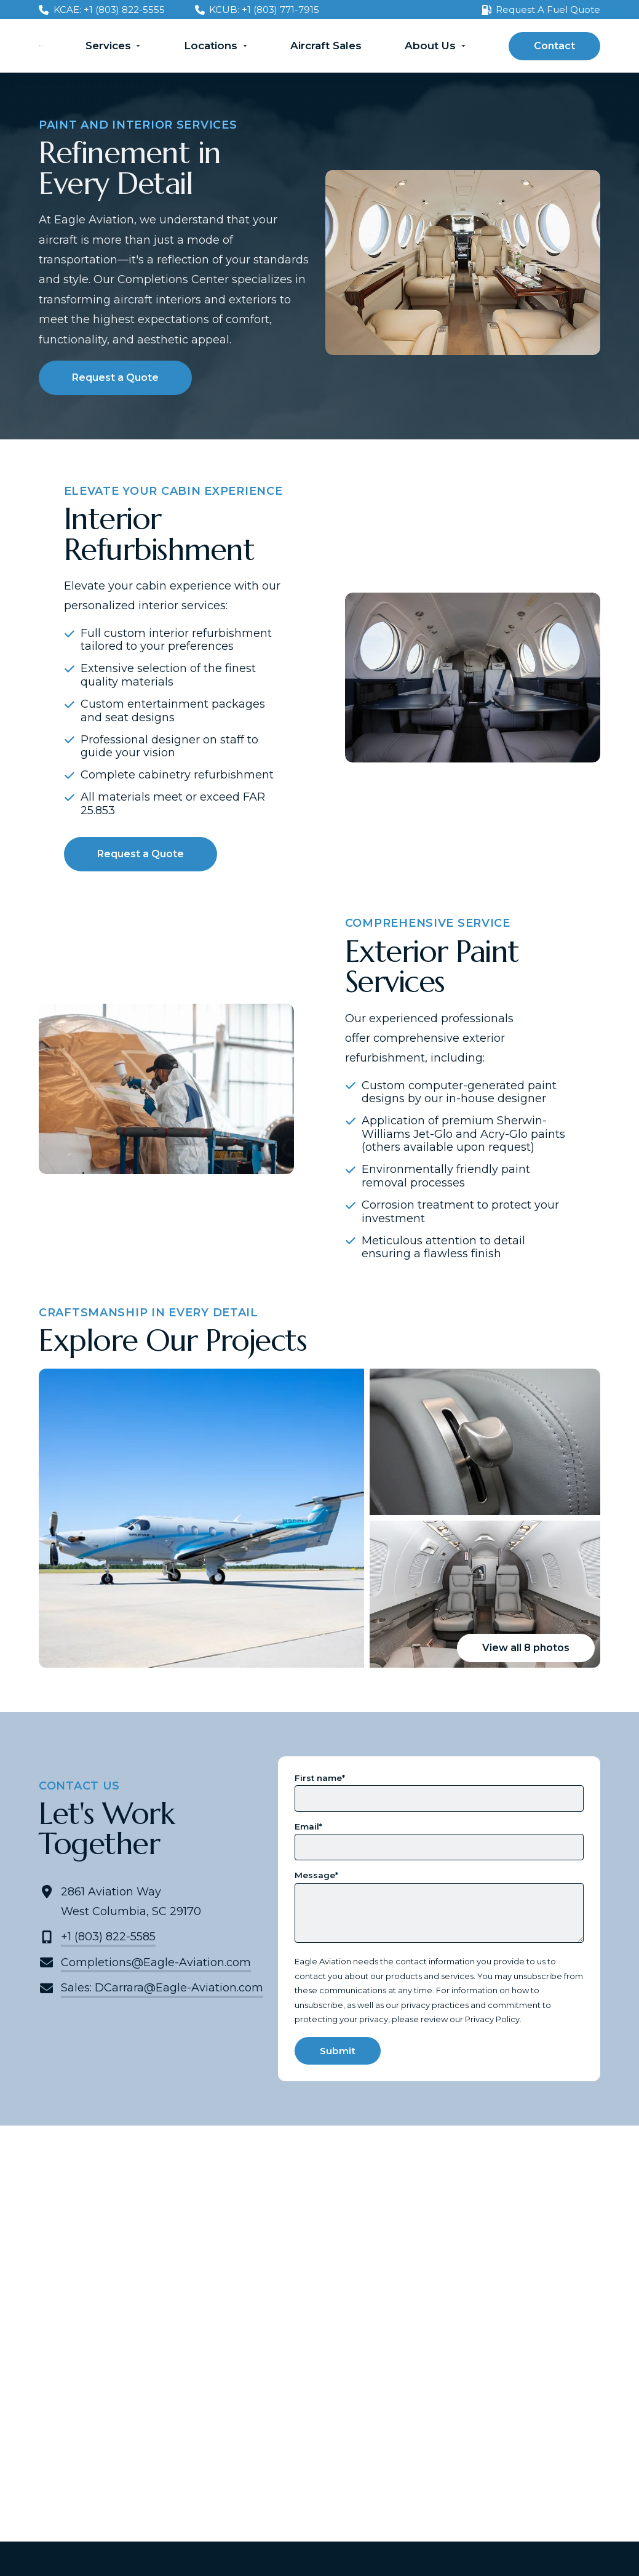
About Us (430, 45)
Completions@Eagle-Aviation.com (156, 1962)
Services (108, 45)
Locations (210, 45)
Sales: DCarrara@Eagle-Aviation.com (162, 1987)
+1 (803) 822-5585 (108, 1936)
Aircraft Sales (326, 45)
